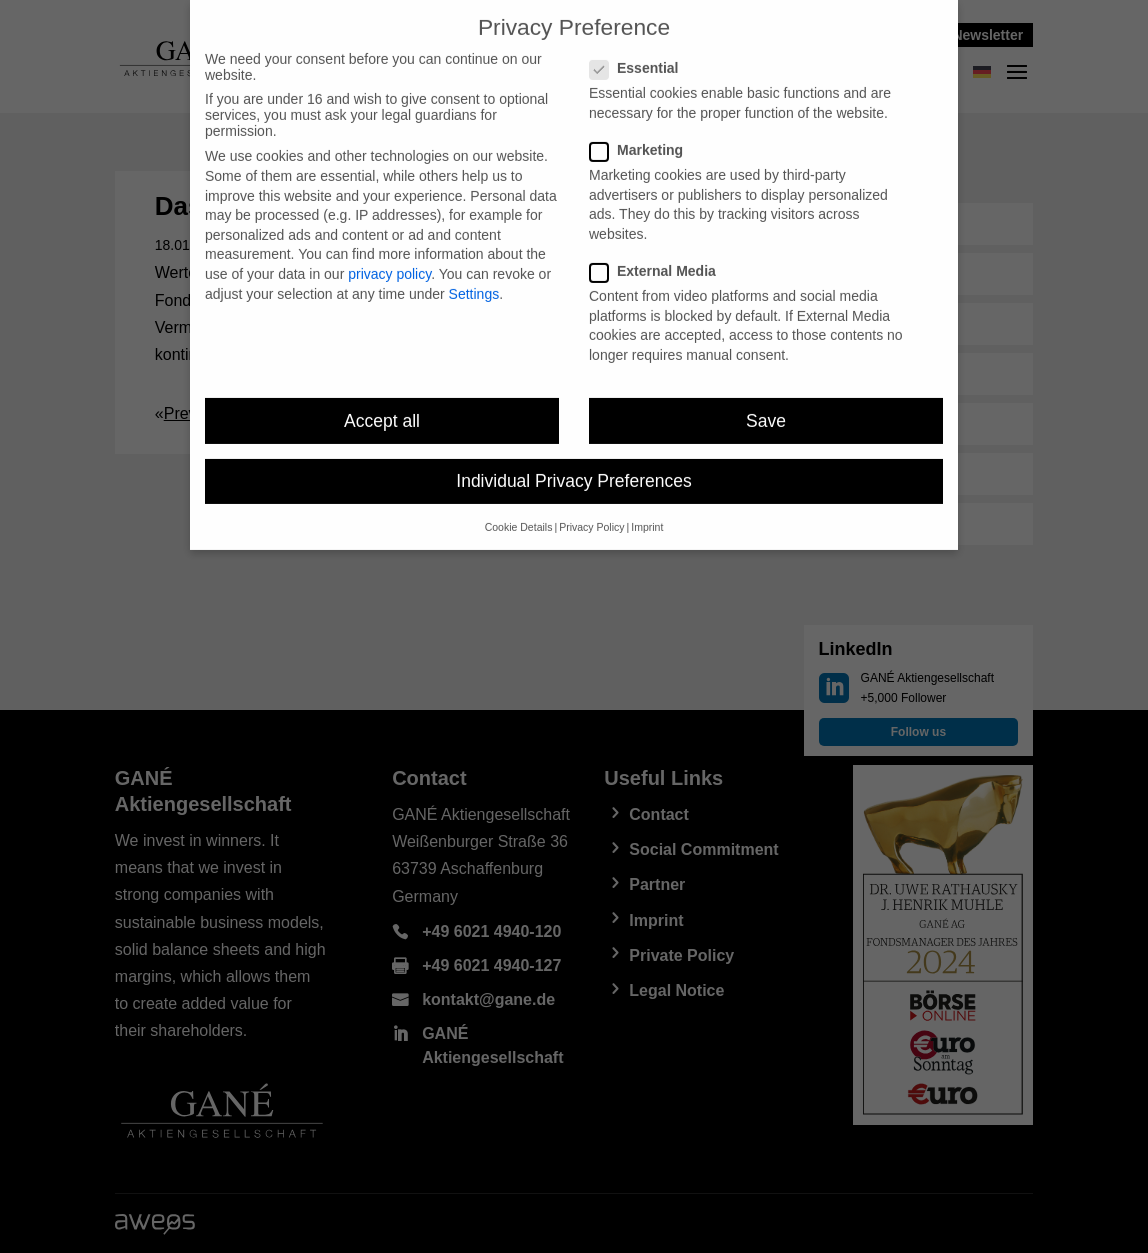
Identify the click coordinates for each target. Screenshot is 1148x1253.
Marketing (644, 139)
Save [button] (766, 409)
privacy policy (389, 263)
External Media (661, 260)
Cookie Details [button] (519, 516)
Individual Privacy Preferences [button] (573, 470)
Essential (642, 57)
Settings (474, 282)
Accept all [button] (382, 409)
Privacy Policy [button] (591, 516)
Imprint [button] (647, 516)
